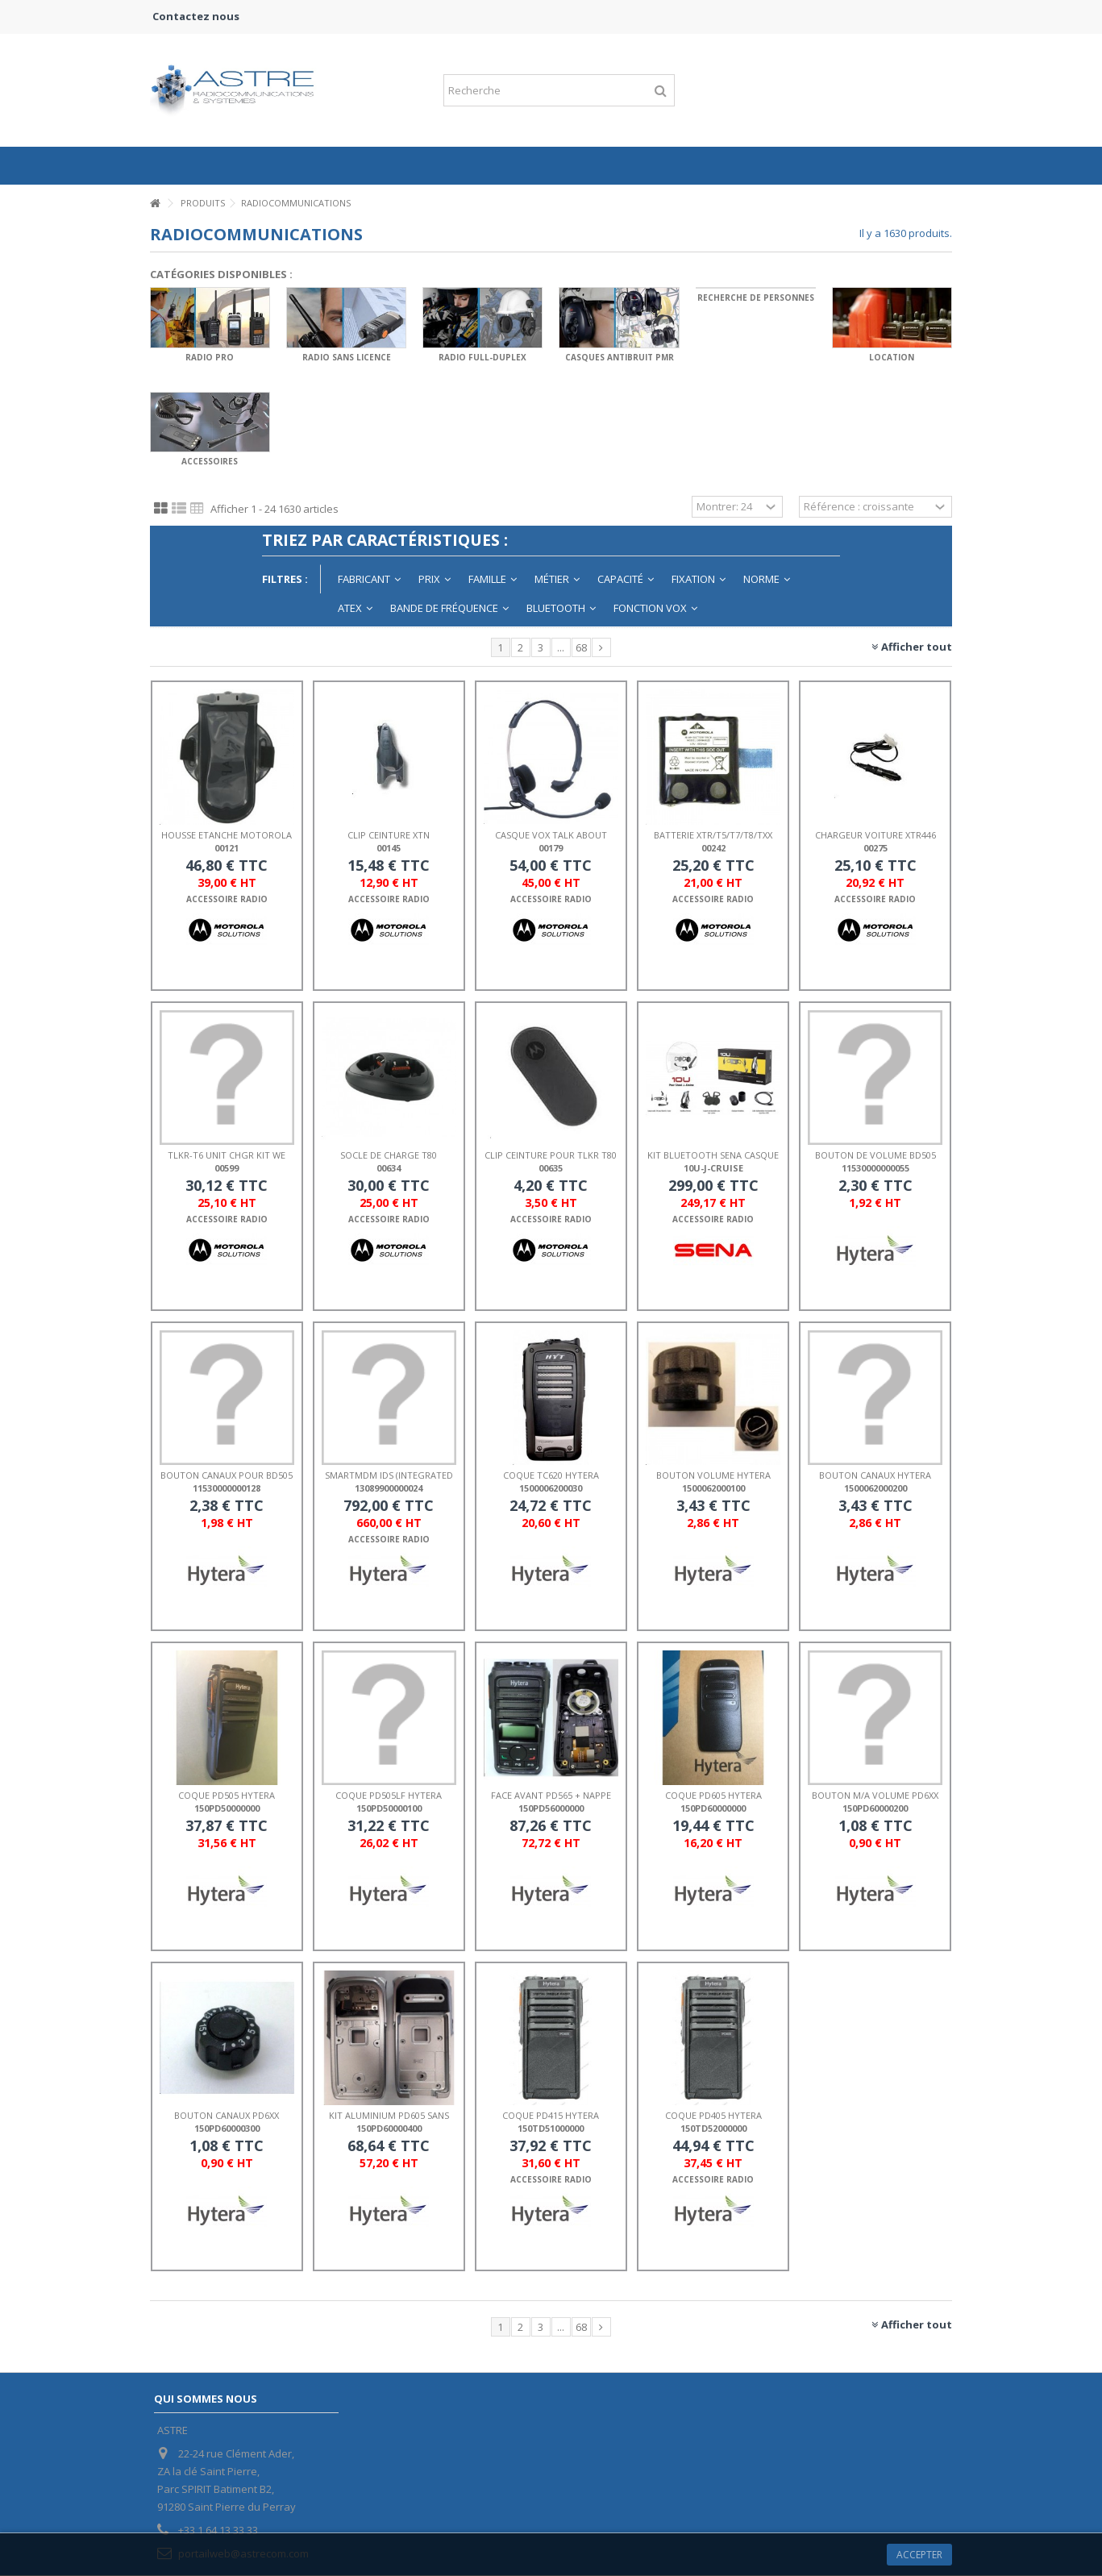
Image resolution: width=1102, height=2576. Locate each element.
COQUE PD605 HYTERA (713, 1795)
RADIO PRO (209, 357)
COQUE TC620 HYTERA (551, 1475)
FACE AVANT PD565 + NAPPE (551, 1795)
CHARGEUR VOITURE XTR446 (875, 835)
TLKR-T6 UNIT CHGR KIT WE (226, 1155)
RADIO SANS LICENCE (346, 357)
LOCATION (891, 357)
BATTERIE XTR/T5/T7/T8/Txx (713, 835)
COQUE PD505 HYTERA (226, 1795)
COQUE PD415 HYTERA (550, 2115)
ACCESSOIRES (209, 461)
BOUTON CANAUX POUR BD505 (226, 1475)
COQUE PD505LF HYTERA (388, 1795)
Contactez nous (195, 16)
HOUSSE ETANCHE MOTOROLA (226, 835)
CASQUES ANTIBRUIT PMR (619, 357)
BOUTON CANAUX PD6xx (226, 2115)
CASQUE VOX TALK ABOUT (551, 835)
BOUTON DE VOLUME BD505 (875, 1155)
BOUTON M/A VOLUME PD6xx (875, 1795)
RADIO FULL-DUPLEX (482, 357)
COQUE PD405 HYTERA (713, 2115)
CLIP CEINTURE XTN (388, 835)
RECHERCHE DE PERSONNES (755, 297)
